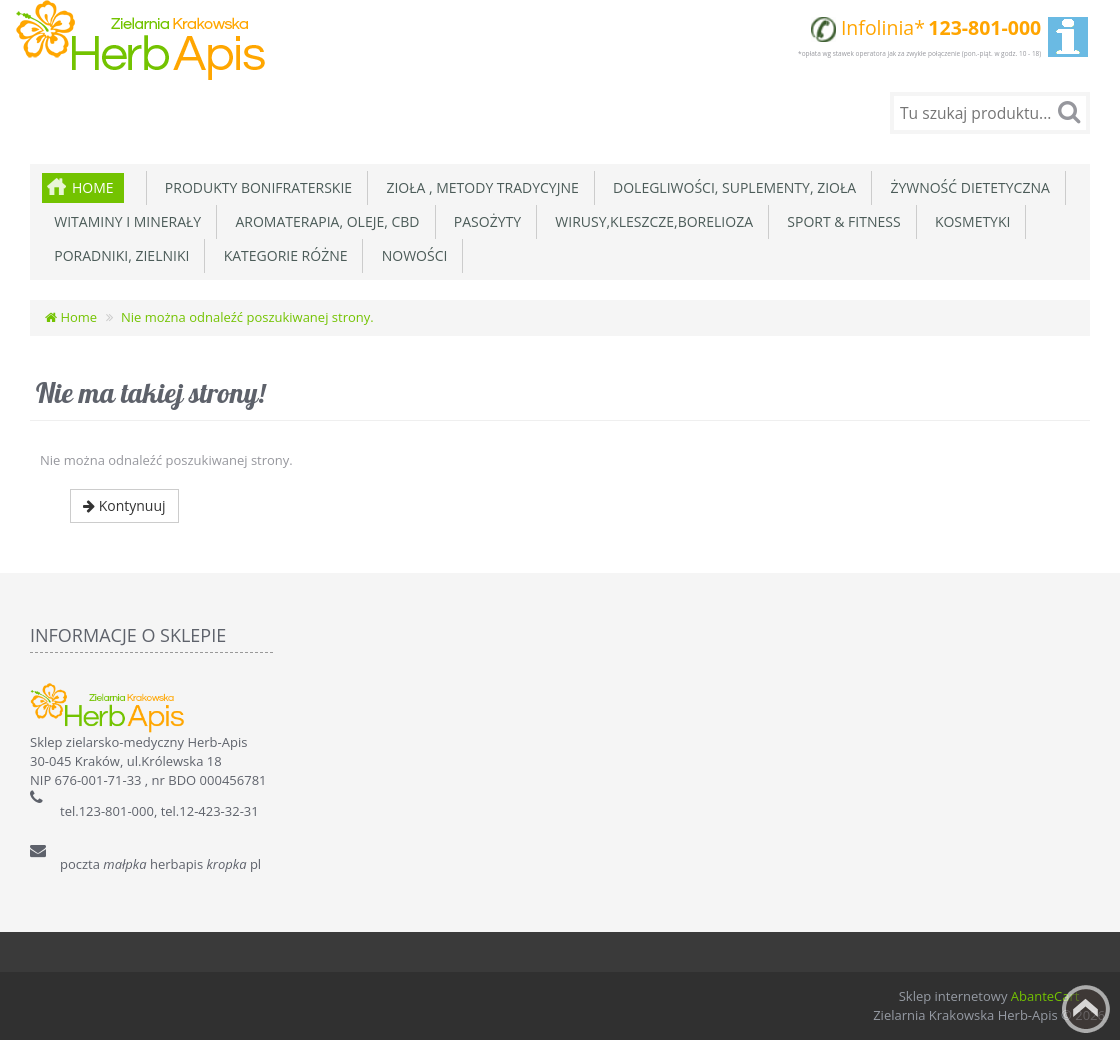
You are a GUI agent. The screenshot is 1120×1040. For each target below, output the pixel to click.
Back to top (1086, 1009)
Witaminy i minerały (124, 221)
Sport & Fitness (840, 221)
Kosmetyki (969, 221)
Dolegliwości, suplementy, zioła (731, 187)
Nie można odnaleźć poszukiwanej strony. (247, 317)
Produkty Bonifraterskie (255, 187)
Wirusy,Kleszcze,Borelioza (650, 221)
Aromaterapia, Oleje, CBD (323, 221)
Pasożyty (484, 221)
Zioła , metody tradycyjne (479, 187)
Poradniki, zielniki (118, 255)
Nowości (410, 255)
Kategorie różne (281, 255)
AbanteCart (1045, 996)
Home (93, 187)
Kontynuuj (124, 505)
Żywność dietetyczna (966, 187)
